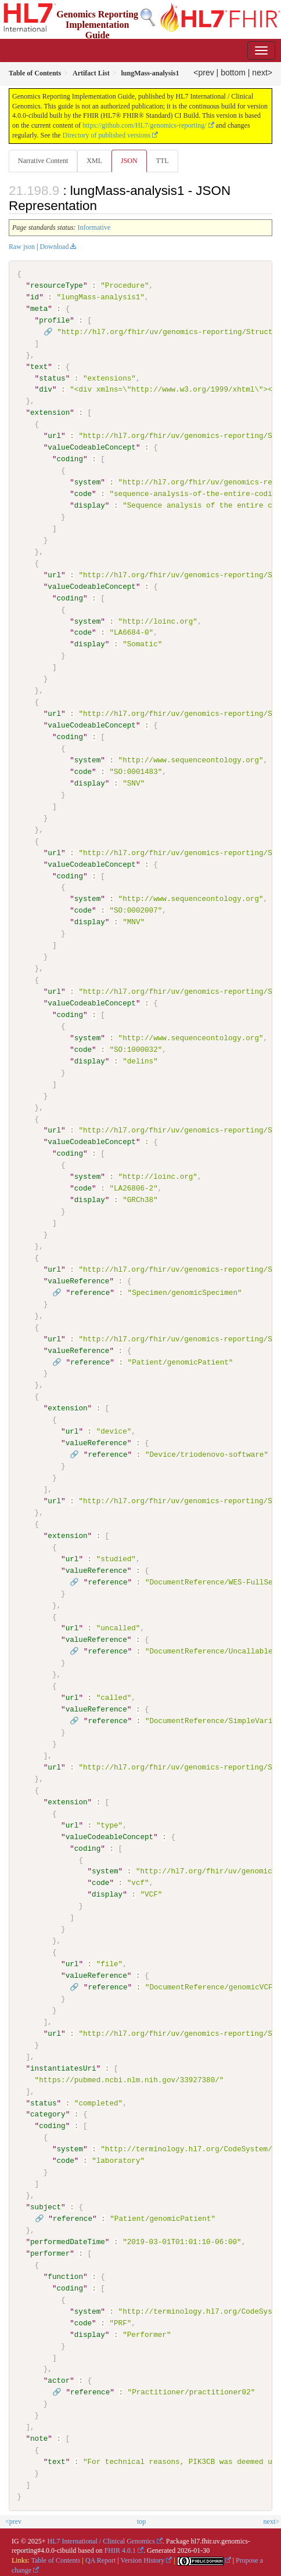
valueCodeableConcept (92, 447)
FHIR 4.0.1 (120, 2549)
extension (50, 412)
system (87, 482)
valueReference (78, 1280)
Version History (143, 2559)
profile (54, 320)
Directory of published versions (107, 135)
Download (54, 247)
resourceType (56, 285)
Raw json (22, 247)
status (52, 377)
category (48, 2113)
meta (39, 308)
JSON (129, 161)
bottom (233, 72)
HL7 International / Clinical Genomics (101, 2539)
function (65, 2275)
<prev (203, 72)
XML (94, 161)
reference (90, 1291)
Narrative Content (43, 161)
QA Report (100, 2559)
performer (50, 2251)
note (39, 2437)
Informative (94, 227)
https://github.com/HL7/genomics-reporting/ (144, 125)
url (54, 435)
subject (45, 2206)
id (34, 297)
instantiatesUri (63, 2066)
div (45, 389)
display (89, 505)
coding (69, 459)
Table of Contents (55, 2559)
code (83, 494)
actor (59, 2379)
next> (262, 72)
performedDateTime (67, 2240)
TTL (162, 161)
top (141, 2520)
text (39, 366)
